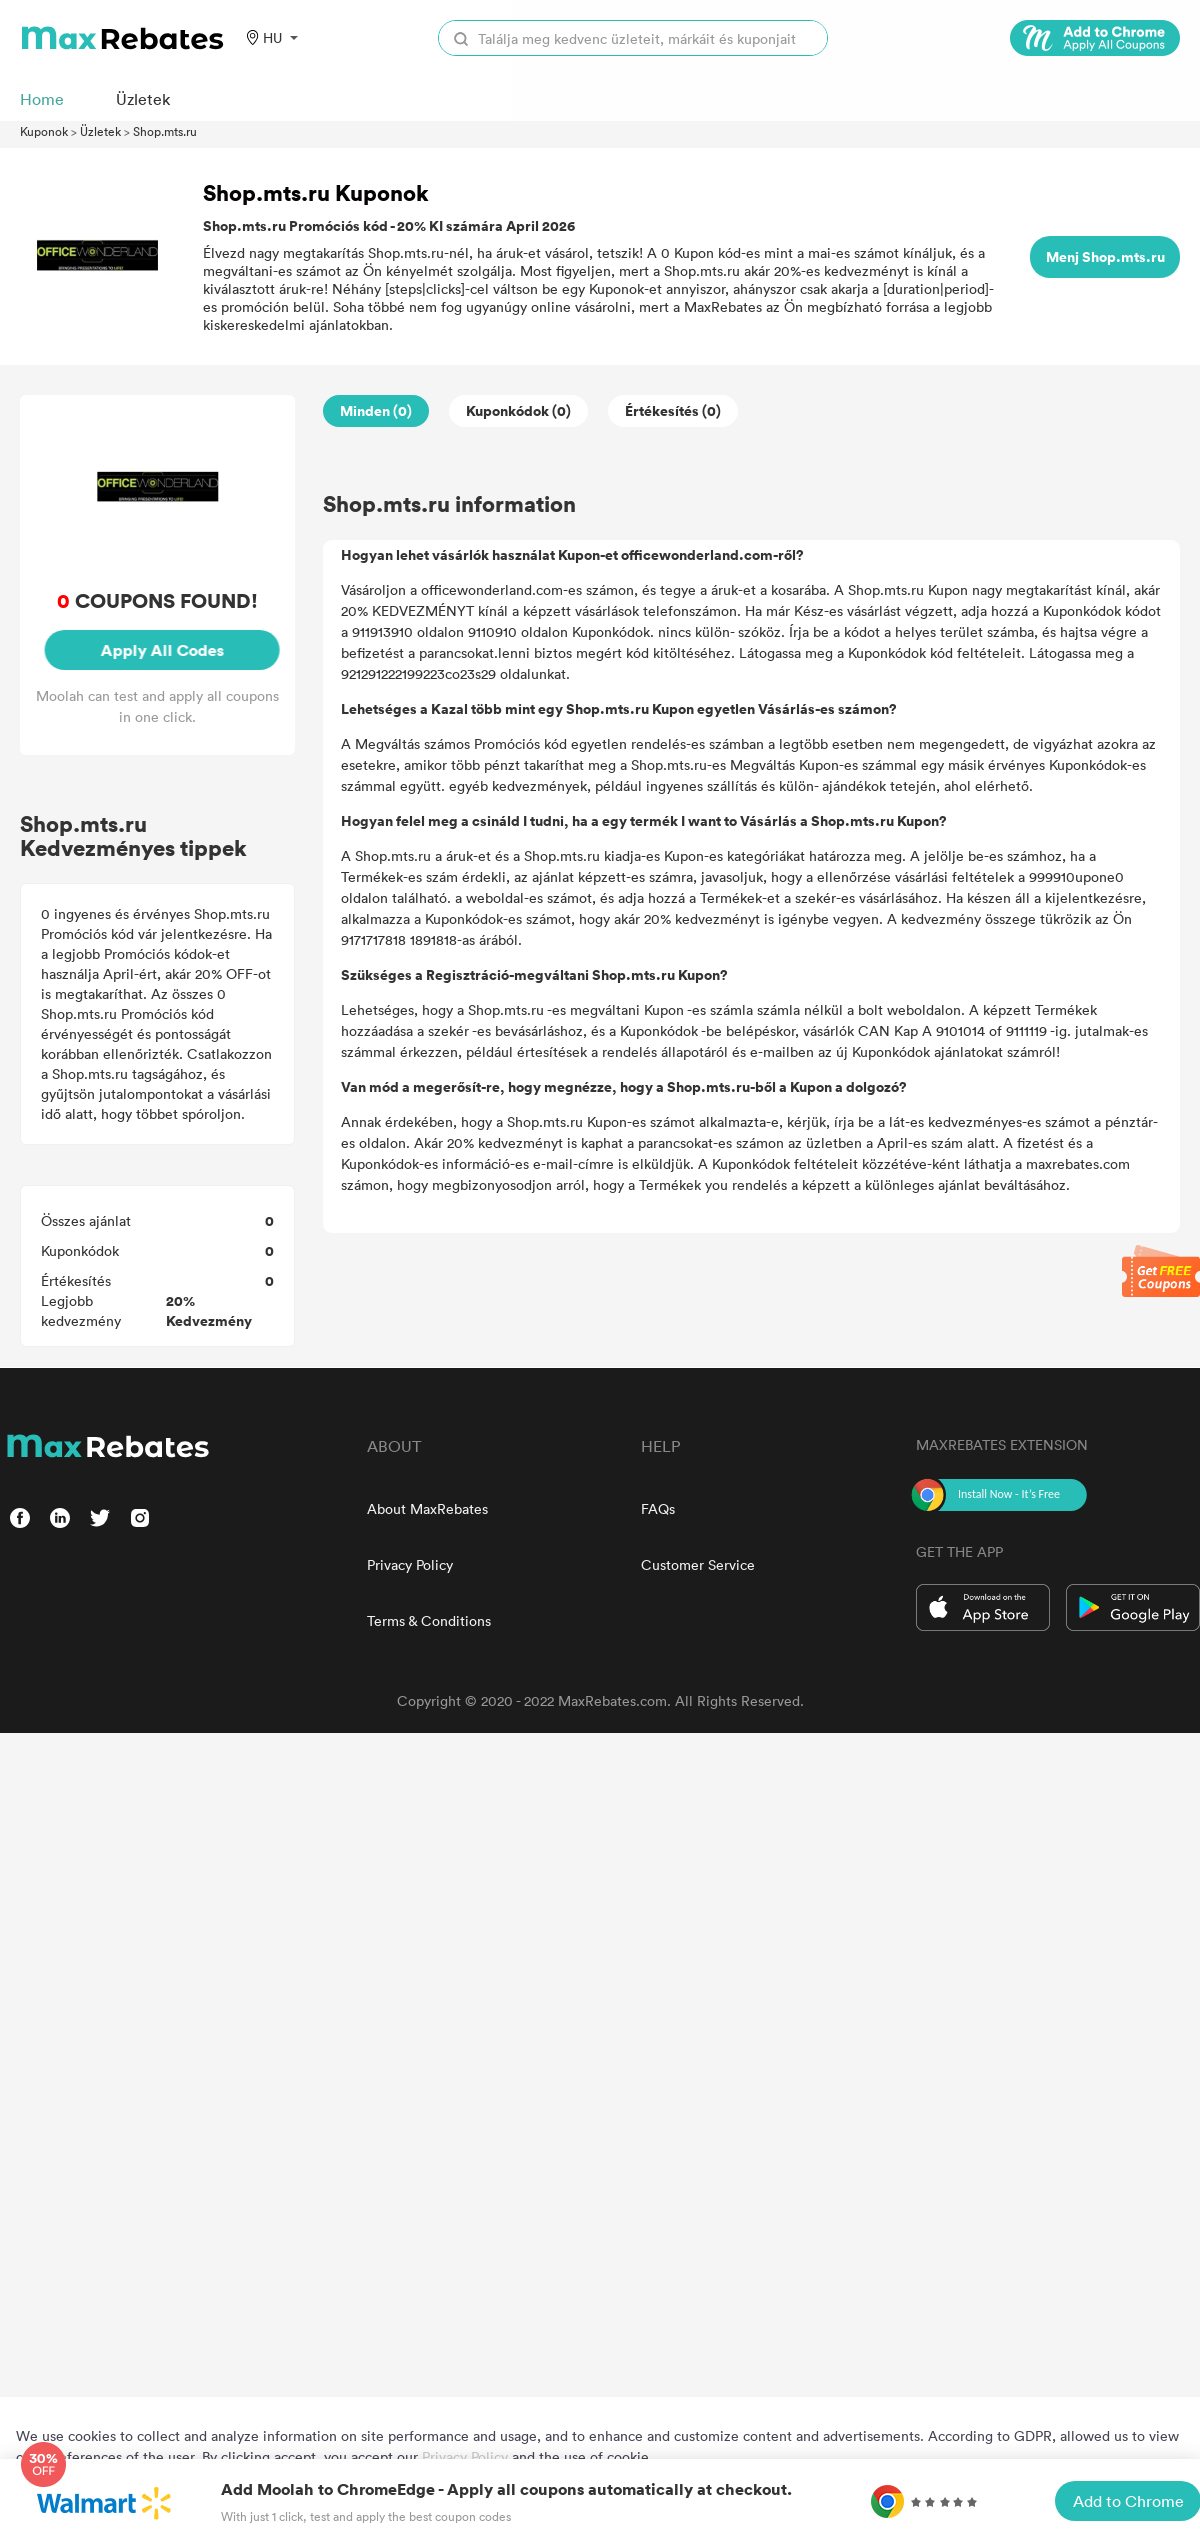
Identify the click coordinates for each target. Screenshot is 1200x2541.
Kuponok (44, 131)
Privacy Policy (410, 1564)
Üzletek (100, 131)
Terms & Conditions (429, 1620)
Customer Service (698, 1564)
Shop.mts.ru (165, 131)
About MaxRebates (427, 1508)
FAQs (658, 1508)
